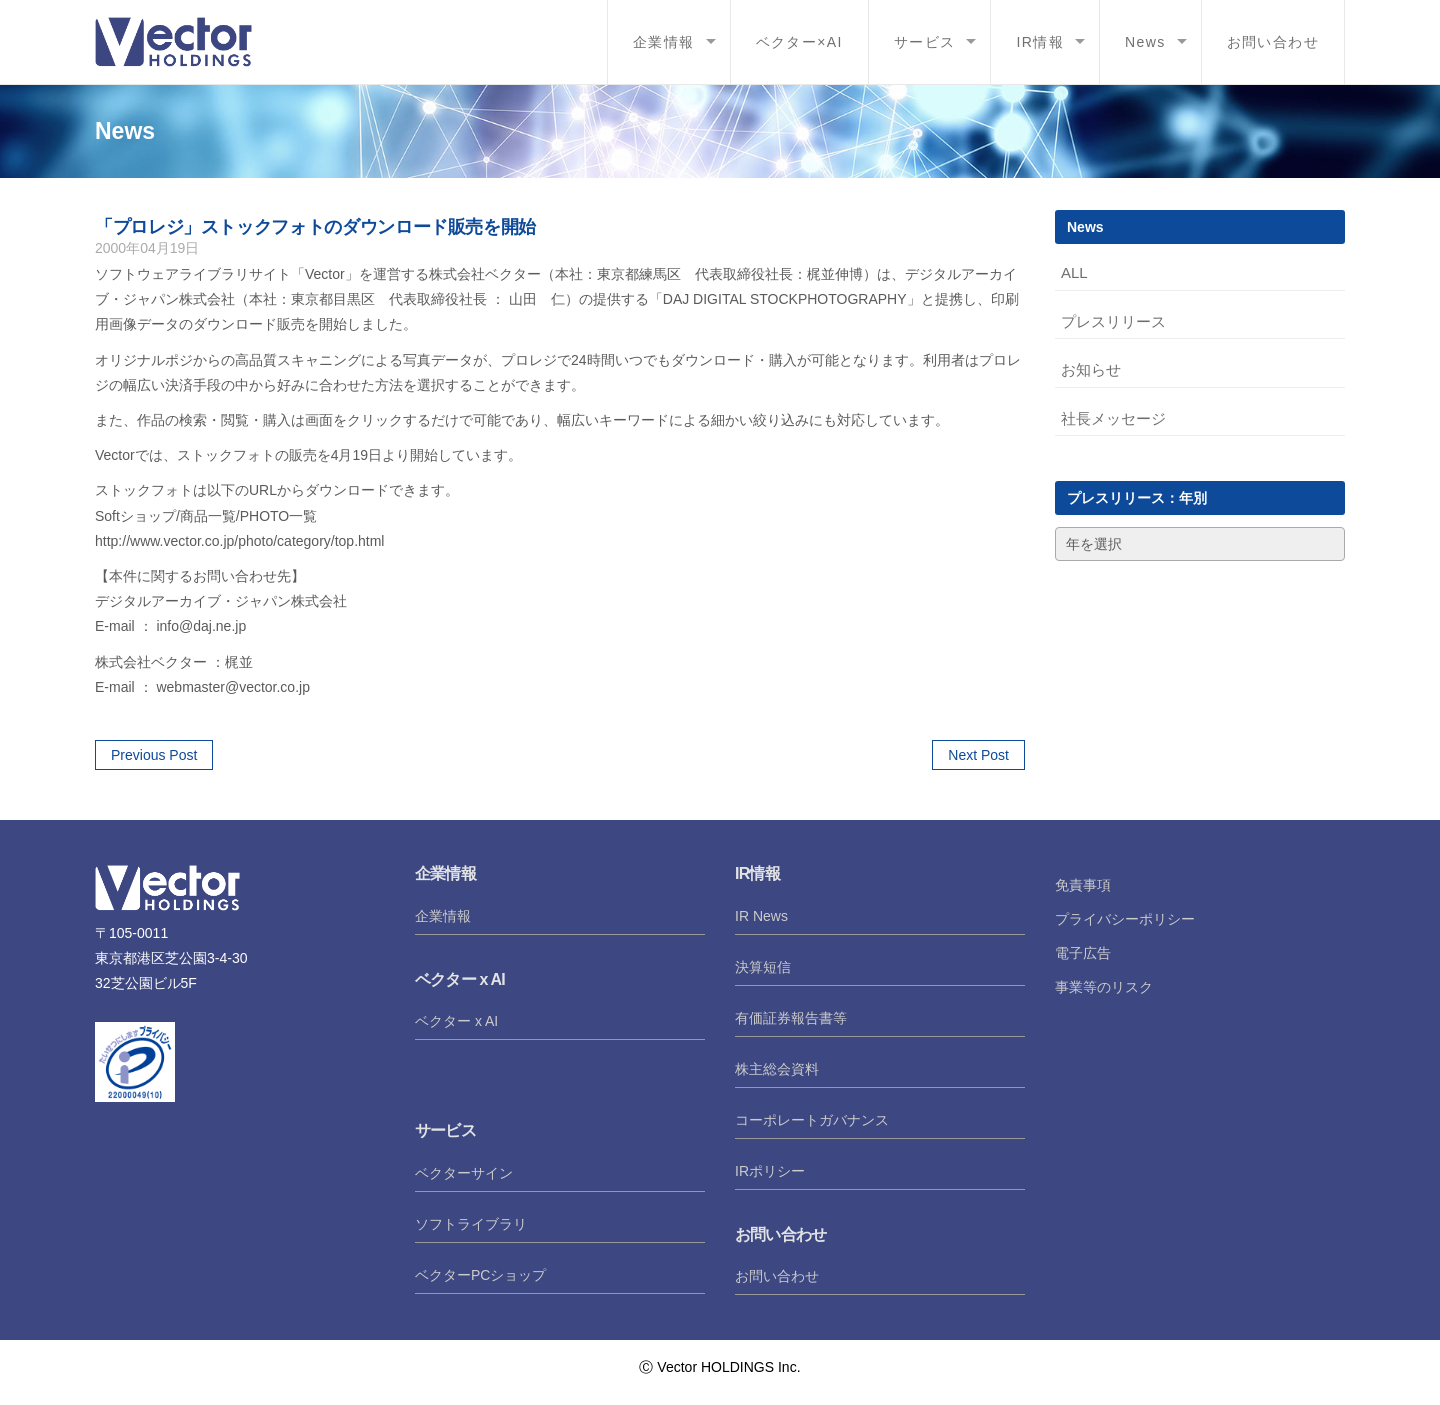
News (1145, 42)
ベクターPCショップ (480, 1275)
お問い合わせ (1273, 42)
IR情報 (1040, 42)
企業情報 (664, 42)
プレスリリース (1113, 321)
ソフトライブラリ (471, 1224)
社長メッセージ (1113, 418)
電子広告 (1083, 953)
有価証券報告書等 (791, 1018)
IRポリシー (770, 1171)
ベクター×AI (799, 42)
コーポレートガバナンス (812, 1120)
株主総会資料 (777, 1069)
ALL (1074, 272)
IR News (761, 916)
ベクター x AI (456, 1021)
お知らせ (1091, 369)
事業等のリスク (1104, 987)
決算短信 (763, 967)
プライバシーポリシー (1125, 919)
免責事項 (1083, 885)
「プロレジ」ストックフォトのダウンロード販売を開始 (315, 227)
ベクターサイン (464, 1173)
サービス (925, 42)
